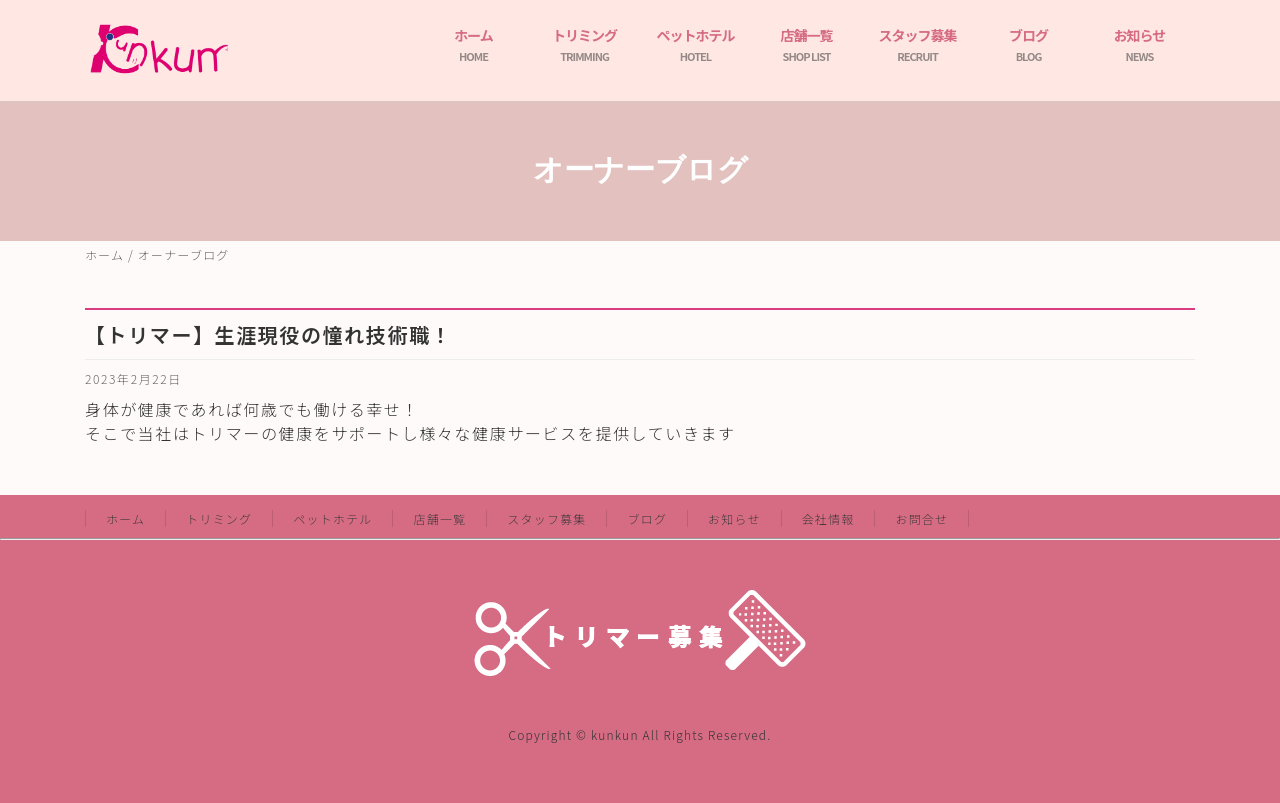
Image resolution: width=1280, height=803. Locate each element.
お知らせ (1140, 44)
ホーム (473, 44)
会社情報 (828, 518)
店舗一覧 (807, 44)
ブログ (1028, 44)
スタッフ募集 (918, 44)
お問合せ (921, 518)
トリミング (584, 44)
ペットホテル (696, 44)
